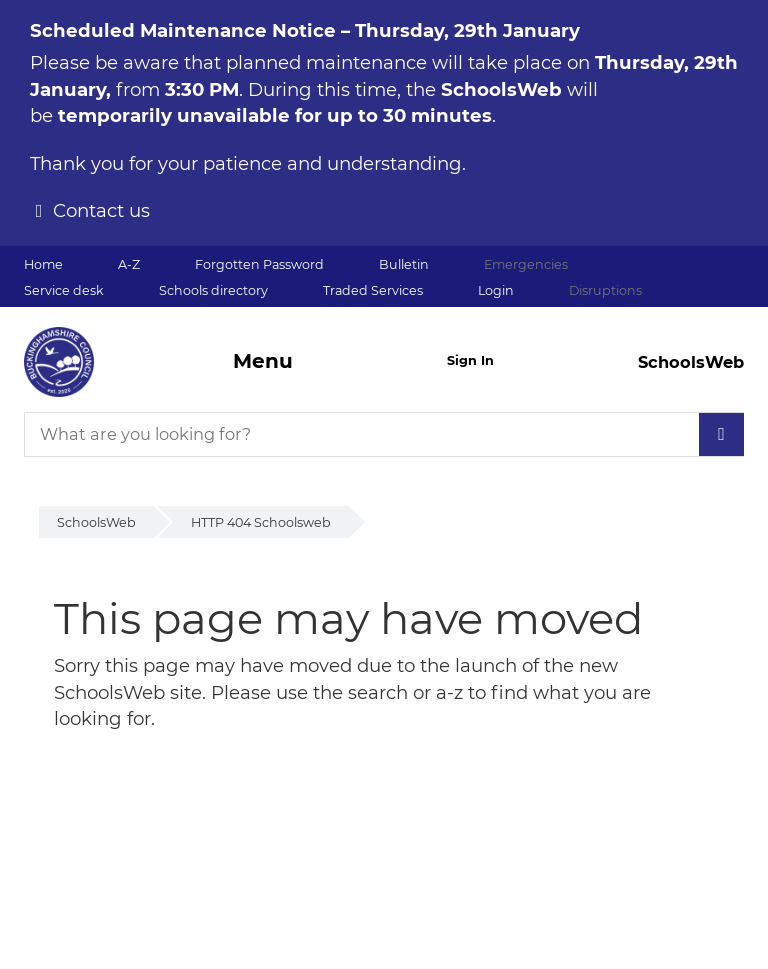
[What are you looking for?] (384, 434)
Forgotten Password (259, 264)
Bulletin (404, 264)
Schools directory (213, 290)
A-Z (129, 264)
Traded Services (373, 290)
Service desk (64, 290)
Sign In (470, 360)
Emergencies (526, 264)
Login (496, 290)
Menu (263, 361)
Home (43, 264)
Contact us (101, 210)
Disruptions (605, 290)
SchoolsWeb (96, 522)
